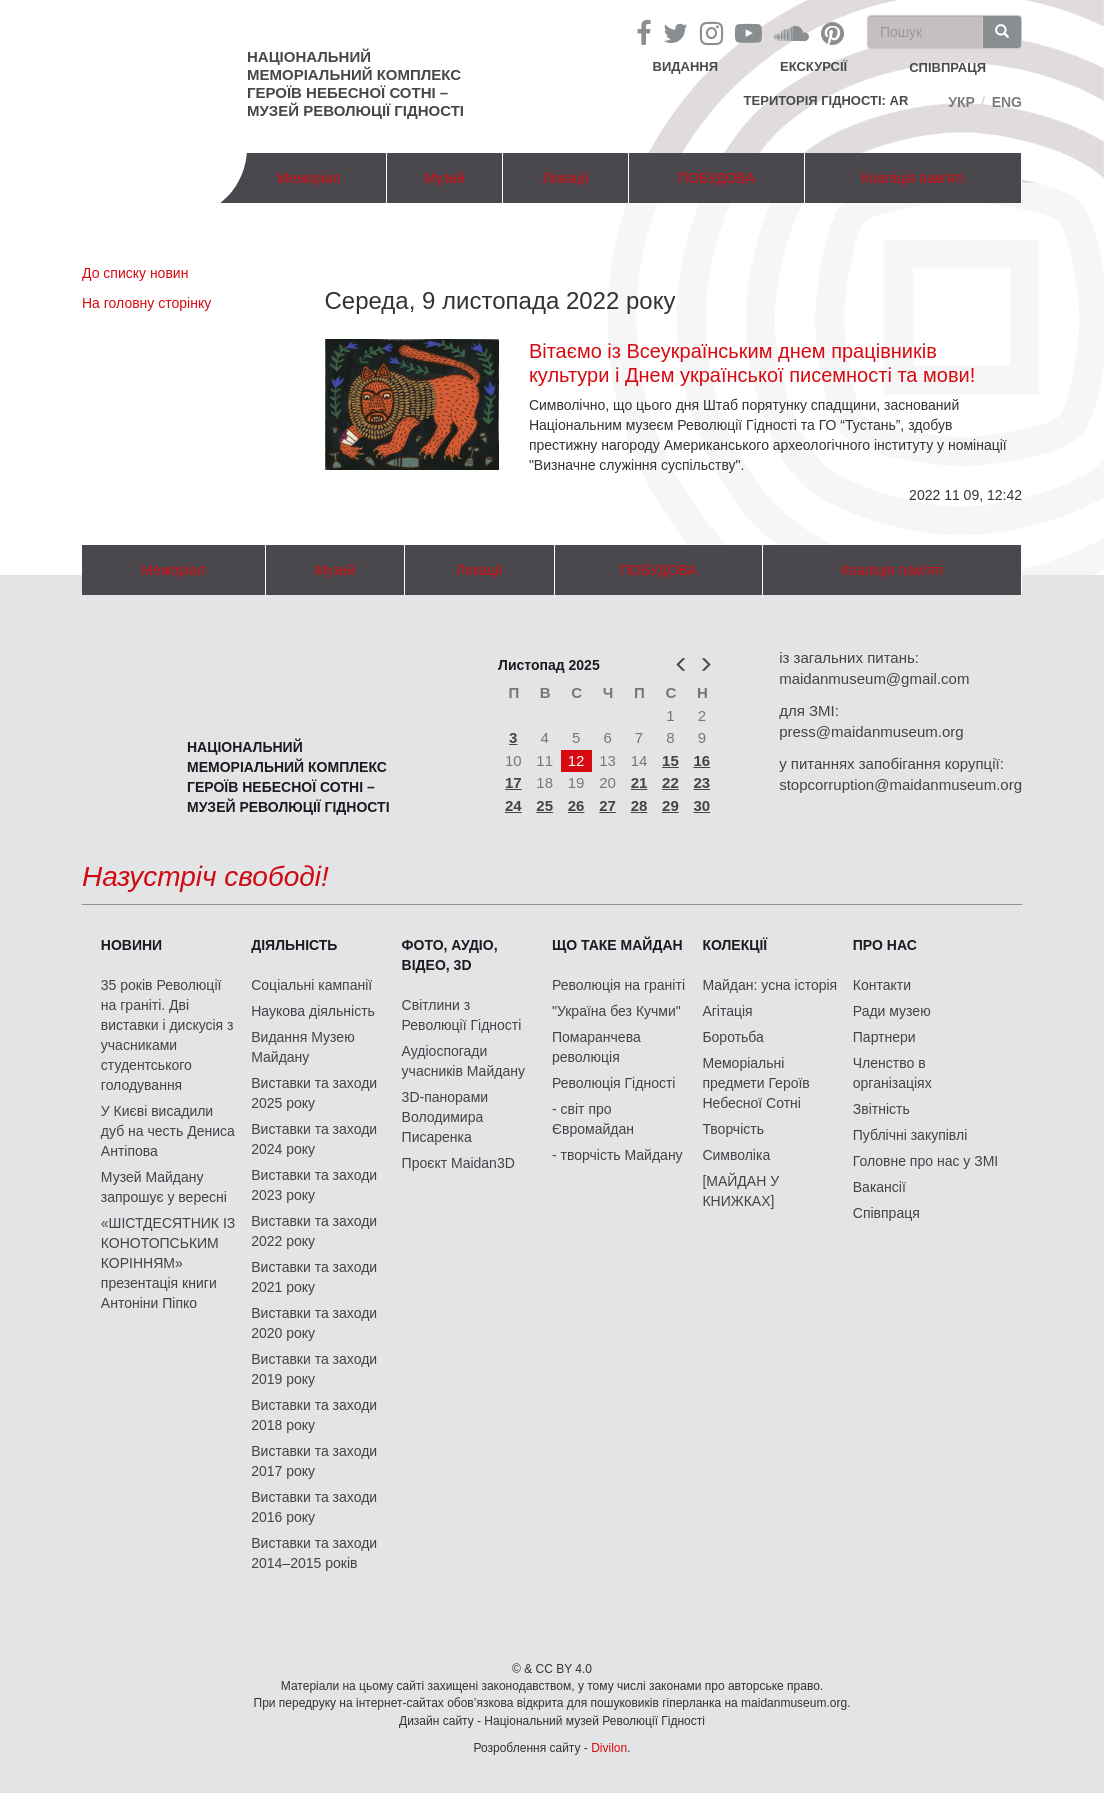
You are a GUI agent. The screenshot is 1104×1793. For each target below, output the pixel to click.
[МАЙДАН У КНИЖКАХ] (740, 1191)
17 (513, 782)
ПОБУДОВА (716, 178)
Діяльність (294, 945)
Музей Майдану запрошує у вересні (164, 1187)
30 (702, 805)
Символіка (736, 1155)
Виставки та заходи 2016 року (314, 1507)
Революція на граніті (618, 985)
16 (702, 760)
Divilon (609, 1748)
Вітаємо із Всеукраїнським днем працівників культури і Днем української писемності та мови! (752, 363)
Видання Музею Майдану (302, 1047)
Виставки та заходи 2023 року (314, 1185)
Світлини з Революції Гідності (462, 1015)
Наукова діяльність (313, 1011)
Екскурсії (813, 66)
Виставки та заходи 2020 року (314, 1323)
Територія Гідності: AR (826, 100)
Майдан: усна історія (769, 985)
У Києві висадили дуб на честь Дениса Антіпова (168, 1131)
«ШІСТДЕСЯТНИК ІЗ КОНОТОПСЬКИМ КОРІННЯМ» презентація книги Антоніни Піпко (168, 1263)
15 (670, 760)
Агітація (727, 1011)
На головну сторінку (146, 303)
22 (670, 782)
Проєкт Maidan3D (458, 1163)
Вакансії (879, 1187)
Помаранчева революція (596, 1047)
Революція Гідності (613, 1083)
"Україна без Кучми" (616, 1011)
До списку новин (135, 273)
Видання (686, 66)
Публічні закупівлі (910, 1135)
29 (670, 805)
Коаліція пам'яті (913, 178)
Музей (444, 178)
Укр (961, 102)
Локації (566, 178)
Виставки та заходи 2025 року (314, 1093)
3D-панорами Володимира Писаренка (445, 1117)
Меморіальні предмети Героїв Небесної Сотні (755, 1083)
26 (576, 805)
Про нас (885, 945)
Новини (131, 945)
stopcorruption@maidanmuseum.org (900, 784)
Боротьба (732, 1037)
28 (639, 805)
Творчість (733, 1129)
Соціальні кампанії (311, 985)
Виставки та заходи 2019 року (314, 1369)
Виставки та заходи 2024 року (314, 1139)
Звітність (881, 1109)
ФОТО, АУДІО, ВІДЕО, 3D (450, 955)
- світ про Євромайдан (593, 1119)
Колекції (734, 945)
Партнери (884, 1037)
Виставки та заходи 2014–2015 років (314, 1553)
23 (702, 782)
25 (544, 805)
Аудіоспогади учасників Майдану (463, 1061)
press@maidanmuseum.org (871, 731)
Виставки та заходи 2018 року (314, 1415)
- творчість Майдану (617, 1155)
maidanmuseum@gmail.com (874, 678)
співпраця (947, 67)
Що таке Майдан (617, 945)
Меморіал (309, 178)
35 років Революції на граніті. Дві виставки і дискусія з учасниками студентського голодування (167, 1035)
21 (639, 782)
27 (607, 805)
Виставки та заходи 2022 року (314, 1231)
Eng (1007, 102)
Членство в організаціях (892, 1073)
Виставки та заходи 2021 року (314, 1277)
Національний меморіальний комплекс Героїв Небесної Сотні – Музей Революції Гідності (355, 83)
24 (513, 805)
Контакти (882, 985)
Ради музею (892, 1011)
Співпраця (886, 1213)
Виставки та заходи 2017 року (314, 1461)
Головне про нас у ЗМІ (925, 1161)
